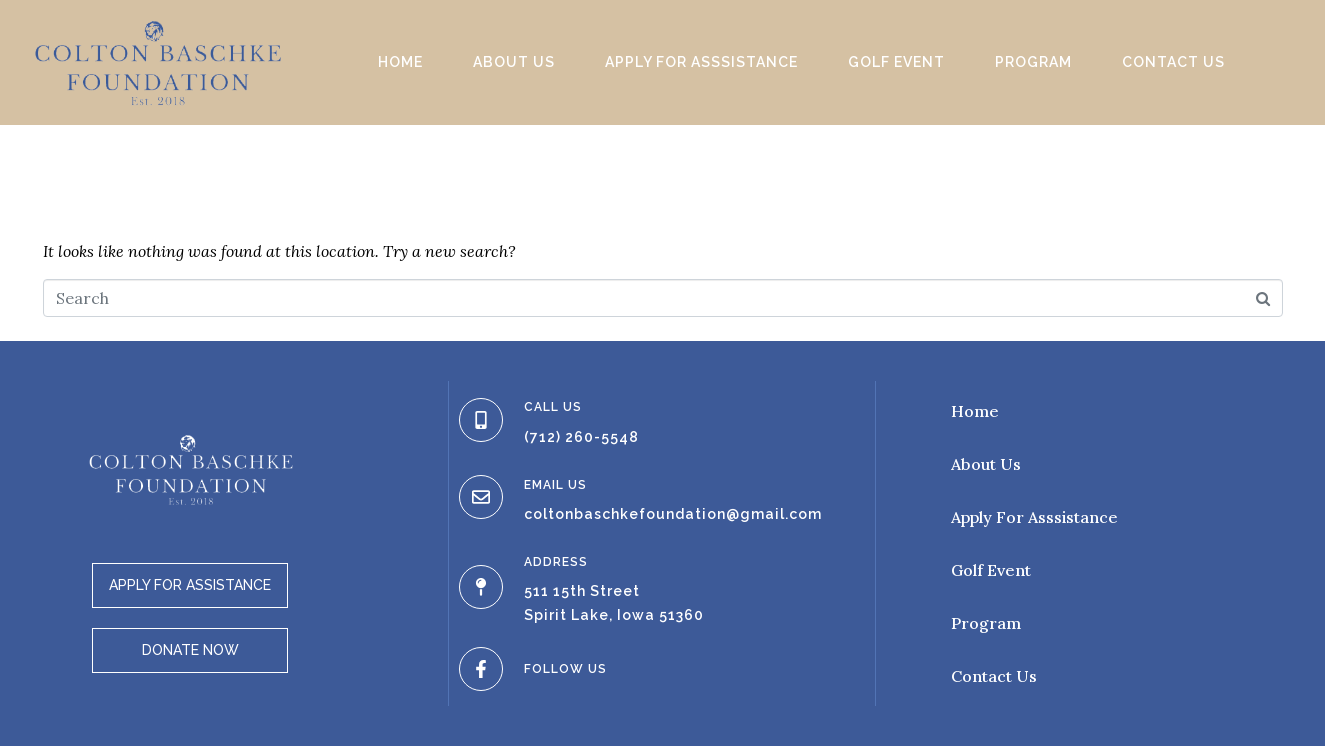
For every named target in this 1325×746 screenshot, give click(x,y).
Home (400, 62)
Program (1033, 62)
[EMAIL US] (481, 497)
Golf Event (896, 62)
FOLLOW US (565, 669)
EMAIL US (555, 485)
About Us (514, 62)
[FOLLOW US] (481, 669)
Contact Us (1173, 62)
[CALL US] (481, 420)
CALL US (553, 407)
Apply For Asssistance (701, 62)
